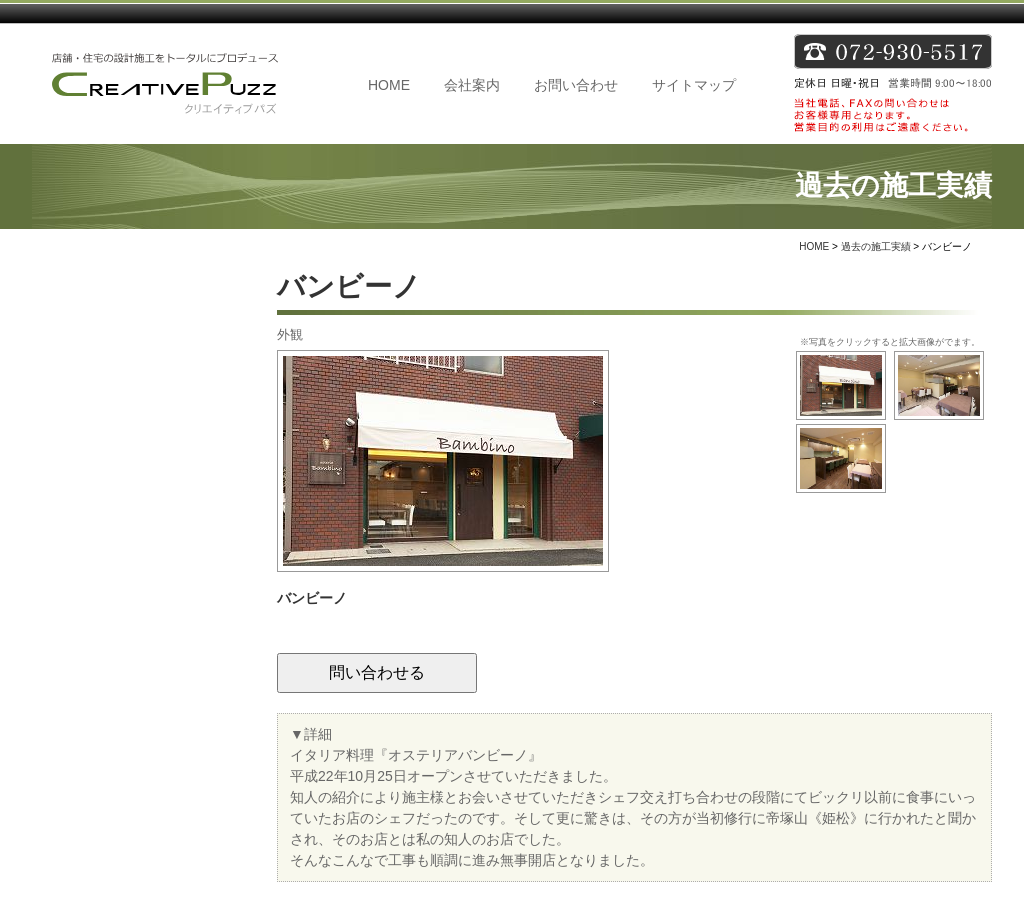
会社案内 (472, 85)
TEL (893, 84)
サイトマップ (694, 85)
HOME (389, 85)
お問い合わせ (576, 85)
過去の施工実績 (876, 246)
